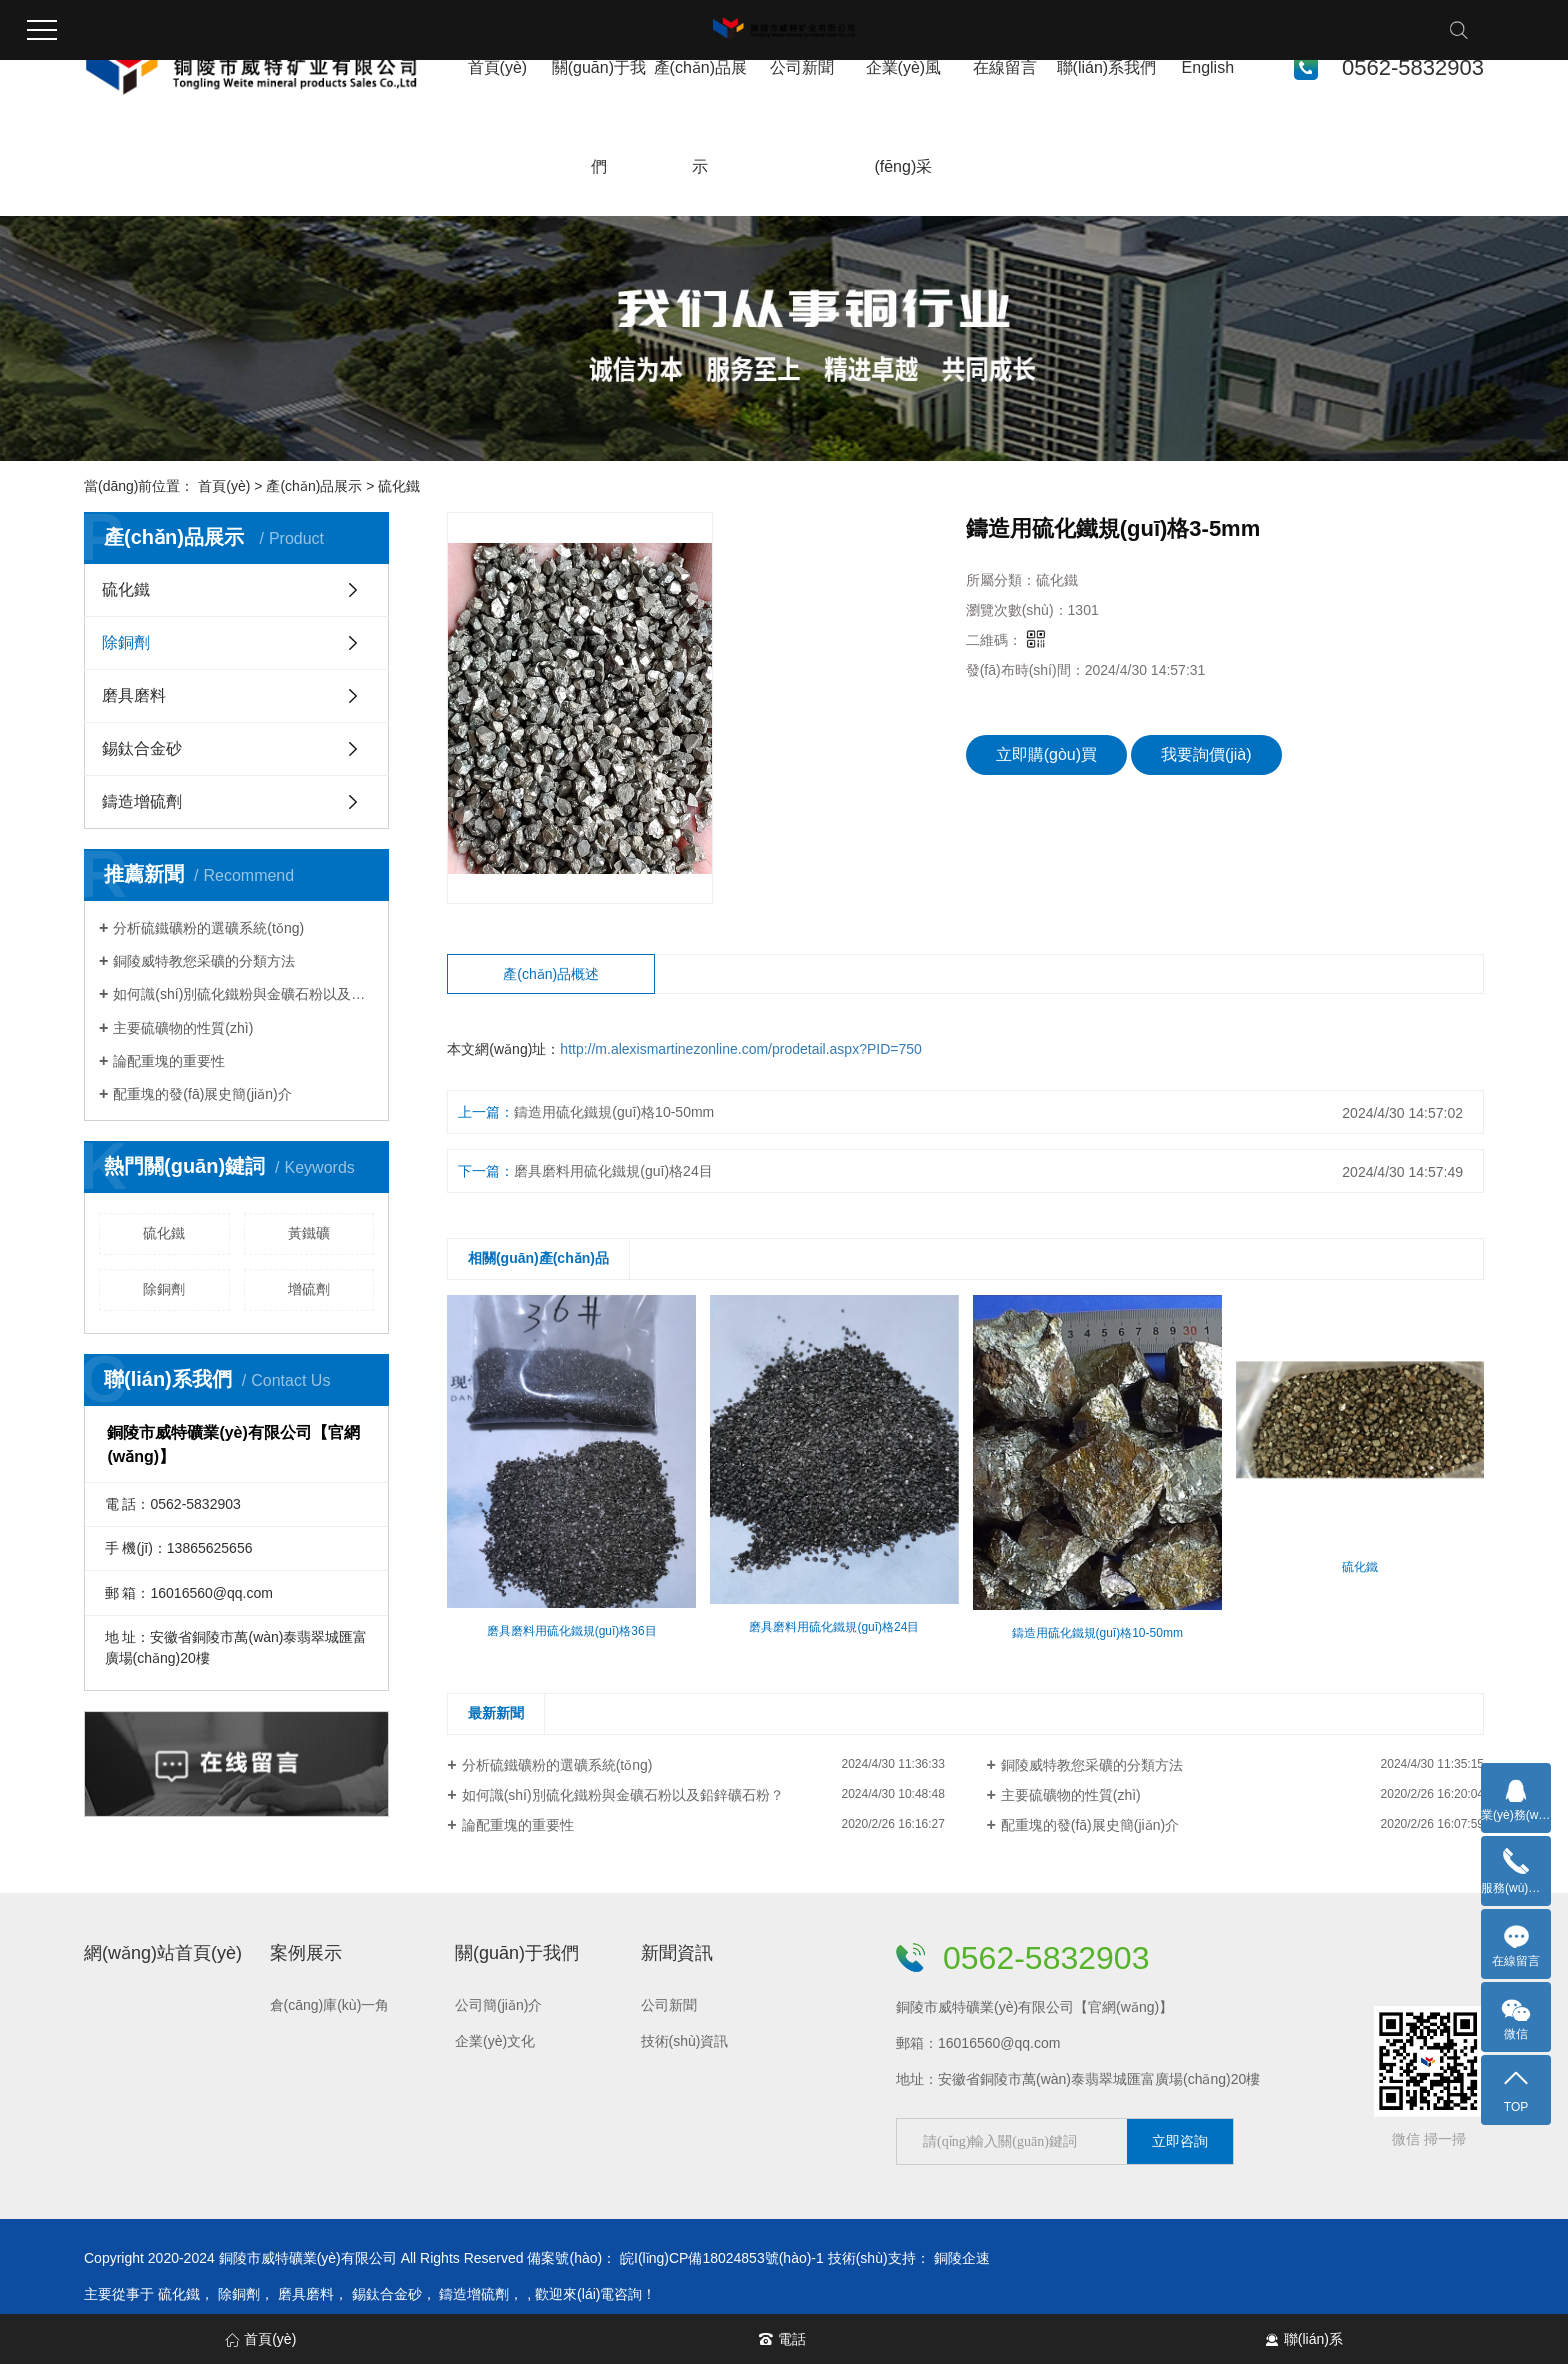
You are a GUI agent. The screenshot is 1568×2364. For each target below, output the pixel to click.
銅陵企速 (962, 2258)
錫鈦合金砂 (142, 748)
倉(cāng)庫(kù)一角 (330, 2005)
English (1208, 67)
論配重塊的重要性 (169, 1061)
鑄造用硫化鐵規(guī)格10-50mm (614, 1112)
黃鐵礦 (309, 1233)
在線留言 (1005, 67)
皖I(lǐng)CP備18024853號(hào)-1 (722, 2258)
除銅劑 (126, 642)
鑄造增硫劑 (142, 801)
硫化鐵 (399, 486)
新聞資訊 (677, 1953)
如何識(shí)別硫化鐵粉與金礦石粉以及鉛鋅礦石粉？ (243, 994)
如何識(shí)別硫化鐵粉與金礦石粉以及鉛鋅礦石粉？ (623, 1795)
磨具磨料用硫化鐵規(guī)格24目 (613, 1171)
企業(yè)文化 (495, 2041)
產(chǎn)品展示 (314, 486)
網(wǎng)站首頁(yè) (163, 1953)
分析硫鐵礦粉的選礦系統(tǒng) (208, 928)
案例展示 (306, 1953)
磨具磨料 (134, 695)
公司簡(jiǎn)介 (498, 2005)
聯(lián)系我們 (1107, 67)
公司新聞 (802, 67)
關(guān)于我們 (517, 1953)
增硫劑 (309, 1289)
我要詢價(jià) (1206, 754)
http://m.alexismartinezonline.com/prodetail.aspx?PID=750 (740, 1049)
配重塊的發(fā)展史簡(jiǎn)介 (202, 1094)
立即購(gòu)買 (1046, 754)
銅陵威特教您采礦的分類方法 (204, 961)
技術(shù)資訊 (685, 2041)
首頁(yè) (498, 67)
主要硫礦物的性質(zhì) (183, 1028)
